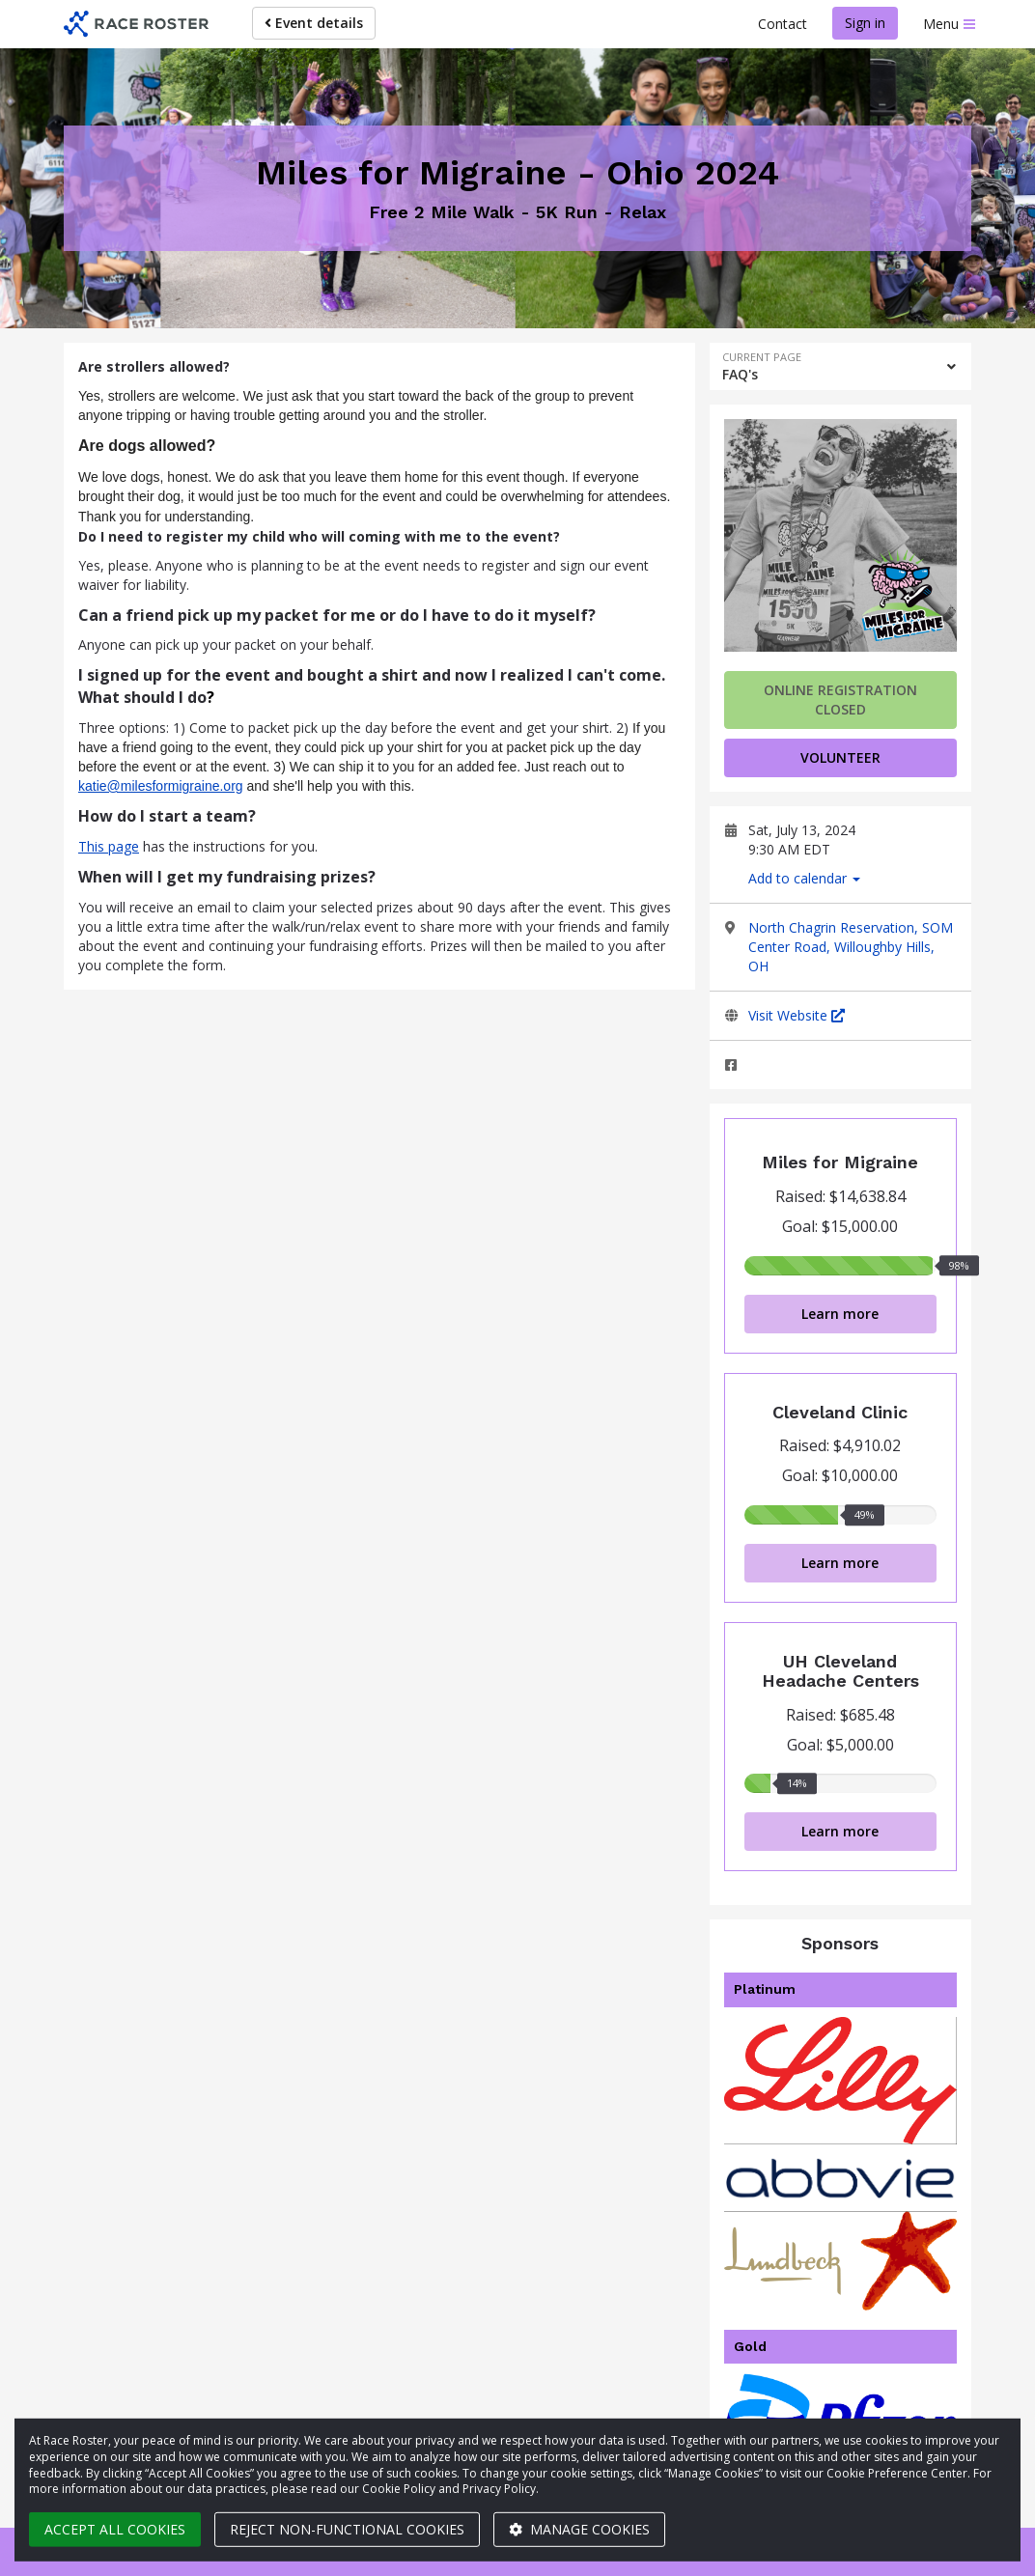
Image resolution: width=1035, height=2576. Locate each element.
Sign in (865, 23)
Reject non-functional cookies (347, 2529)
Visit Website (796, 1015)
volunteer (840, 757)
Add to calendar (804, 878)
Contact (782, 23)
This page (108, 846)
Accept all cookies (114, 2529)
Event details (314, 23)
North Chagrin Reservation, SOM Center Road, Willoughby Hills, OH (850, 946)
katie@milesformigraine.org (160, 786)
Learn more (840, 1313)
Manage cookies (579, 2529)
